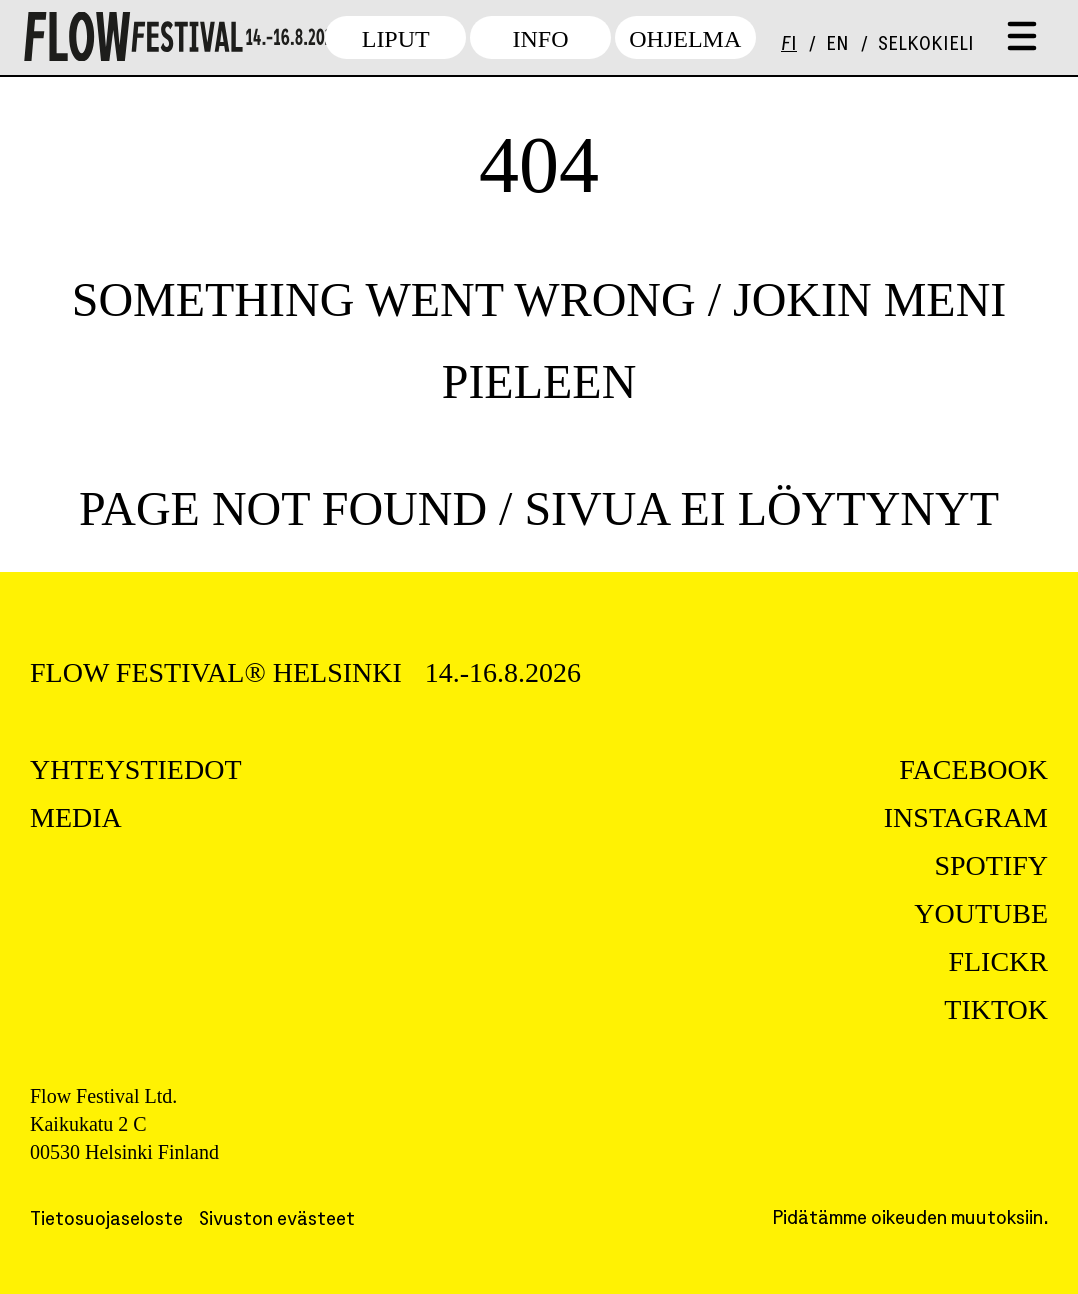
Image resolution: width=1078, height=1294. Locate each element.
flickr (998, 961)
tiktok (996, 1009)
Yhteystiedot (136, 769)
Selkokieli (926, 45)
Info (540, 39)
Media (76, 817)
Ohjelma (685, 39)
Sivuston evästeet (277, 1220)
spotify (991, 865)
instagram (966, 817)
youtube (981, 913)
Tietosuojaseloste (106, 1220)
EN (837, 45)
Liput (396, 39)
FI (789, 45)
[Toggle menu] (1022, 37)
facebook (973, 769)
